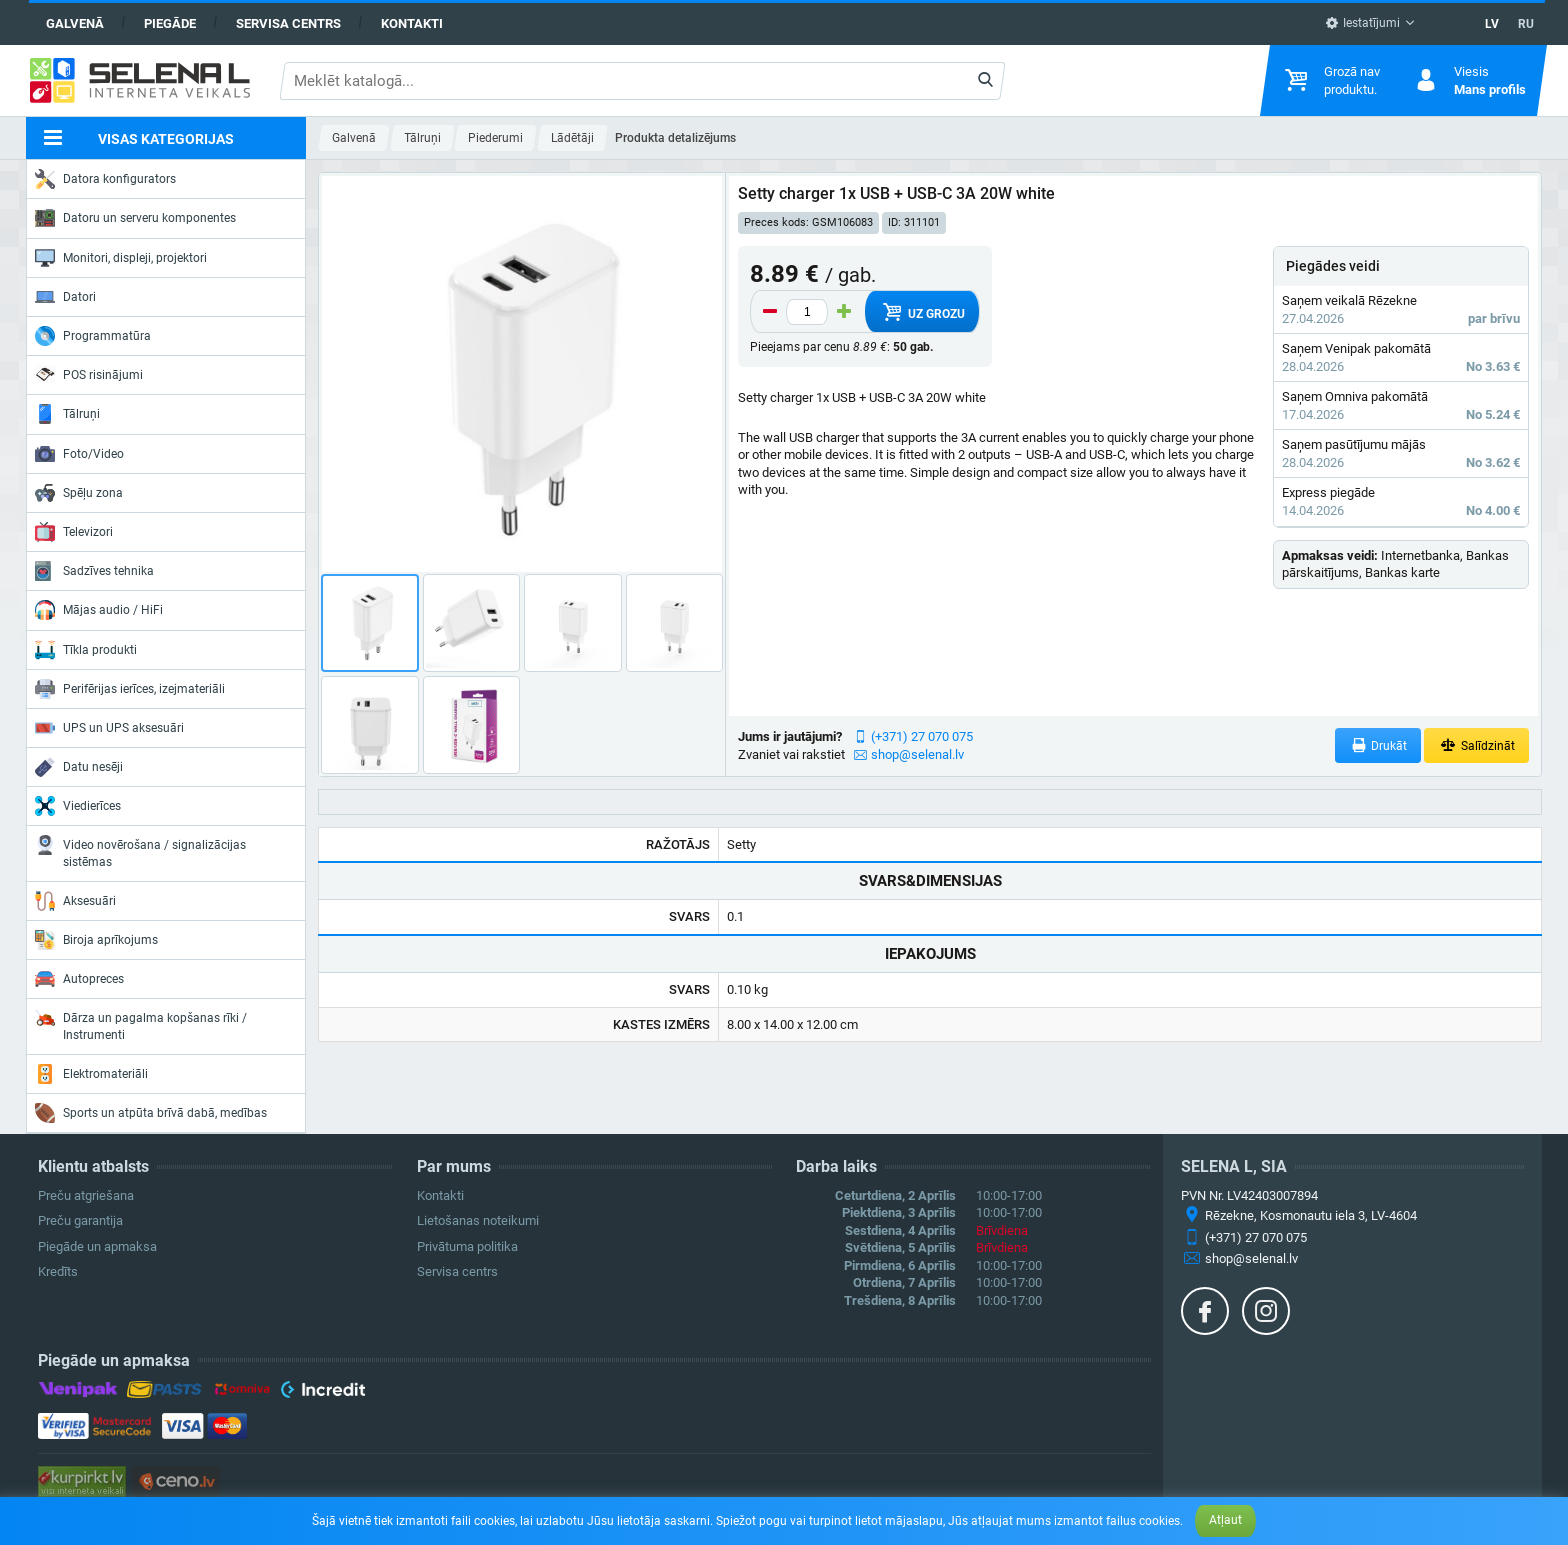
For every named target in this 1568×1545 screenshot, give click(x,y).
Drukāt (1378, 745)
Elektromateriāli (91, 1074)
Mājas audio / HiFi (99, 610)
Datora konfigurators (105, 179)
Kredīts (58, 1271)
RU (1526, 24)
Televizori (74, 532)
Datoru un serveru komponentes (135, 218)
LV (1492, 24)
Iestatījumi (1362, 23)
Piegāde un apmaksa (97, 1246)
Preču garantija (80, 1220)
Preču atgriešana (86, 1195)
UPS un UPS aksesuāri (109, 728)
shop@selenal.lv (917, 754)
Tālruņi (67, 414)
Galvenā (75, 23)
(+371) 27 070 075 (922, 736)
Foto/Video (79, 454)
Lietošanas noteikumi (478, 1220)
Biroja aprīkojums (96, 940)
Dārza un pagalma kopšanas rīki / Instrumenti (141, 1024)
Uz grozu (922, 312)
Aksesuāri (75, 901)
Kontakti (412, 23)
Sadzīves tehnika (94, 571)
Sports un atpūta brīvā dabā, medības (151, 1113)
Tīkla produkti (86, 650)
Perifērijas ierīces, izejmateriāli (130, 689)
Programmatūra (93, 336)
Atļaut (1225, 1520)
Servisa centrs (288, 23)
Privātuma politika (467, 1246)
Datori (65, 297)
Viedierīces (78, 806)
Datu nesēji (79, 767)
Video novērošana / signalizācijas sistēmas (140, 851)
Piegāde (170, 23)
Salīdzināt (1476, 745)
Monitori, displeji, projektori (121, 258)
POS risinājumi (89, 374)
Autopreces (79, 979)
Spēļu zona (79, 493)
